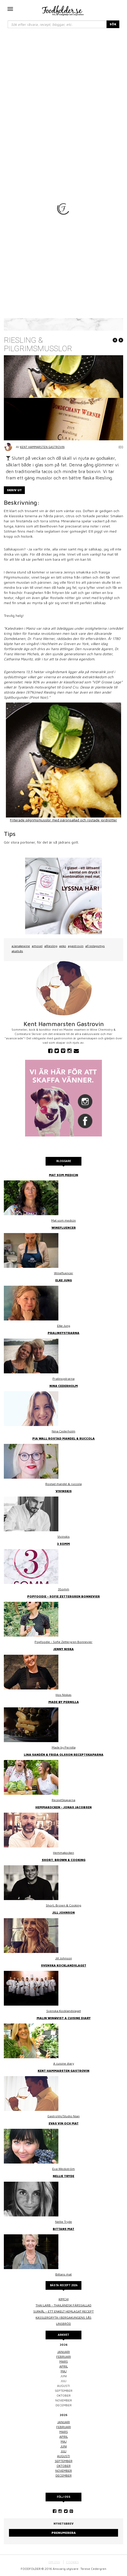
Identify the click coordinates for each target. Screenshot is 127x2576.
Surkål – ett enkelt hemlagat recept (63, 2311)
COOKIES (72, 2562)
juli (63, 2451)
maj (64, 2371)
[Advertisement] (63, 71)
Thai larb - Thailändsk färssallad (63, 2305)
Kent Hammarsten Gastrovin (42, 446)
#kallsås (17, 951)
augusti (63, 2456)
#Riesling (50, 946)
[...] (57, 24)
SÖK (113, 24)
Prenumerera (63, 2533)
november (63, 2470)
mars (63, 2361)
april (63, 2366)
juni (63, 2446)
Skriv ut (14, 490)
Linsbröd (63, 2324)
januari (63, 2352)
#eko (62, 946)
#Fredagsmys (95, 946)
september (63, 2461)
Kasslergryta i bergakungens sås (63, 2317)
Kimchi (64, 2299)
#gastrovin (75, 946)
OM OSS (54, 2562)
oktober (64, 2466)
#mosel (37, 946)
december (64, 2475)
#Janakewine (21, 946)
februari (63, 2357)
